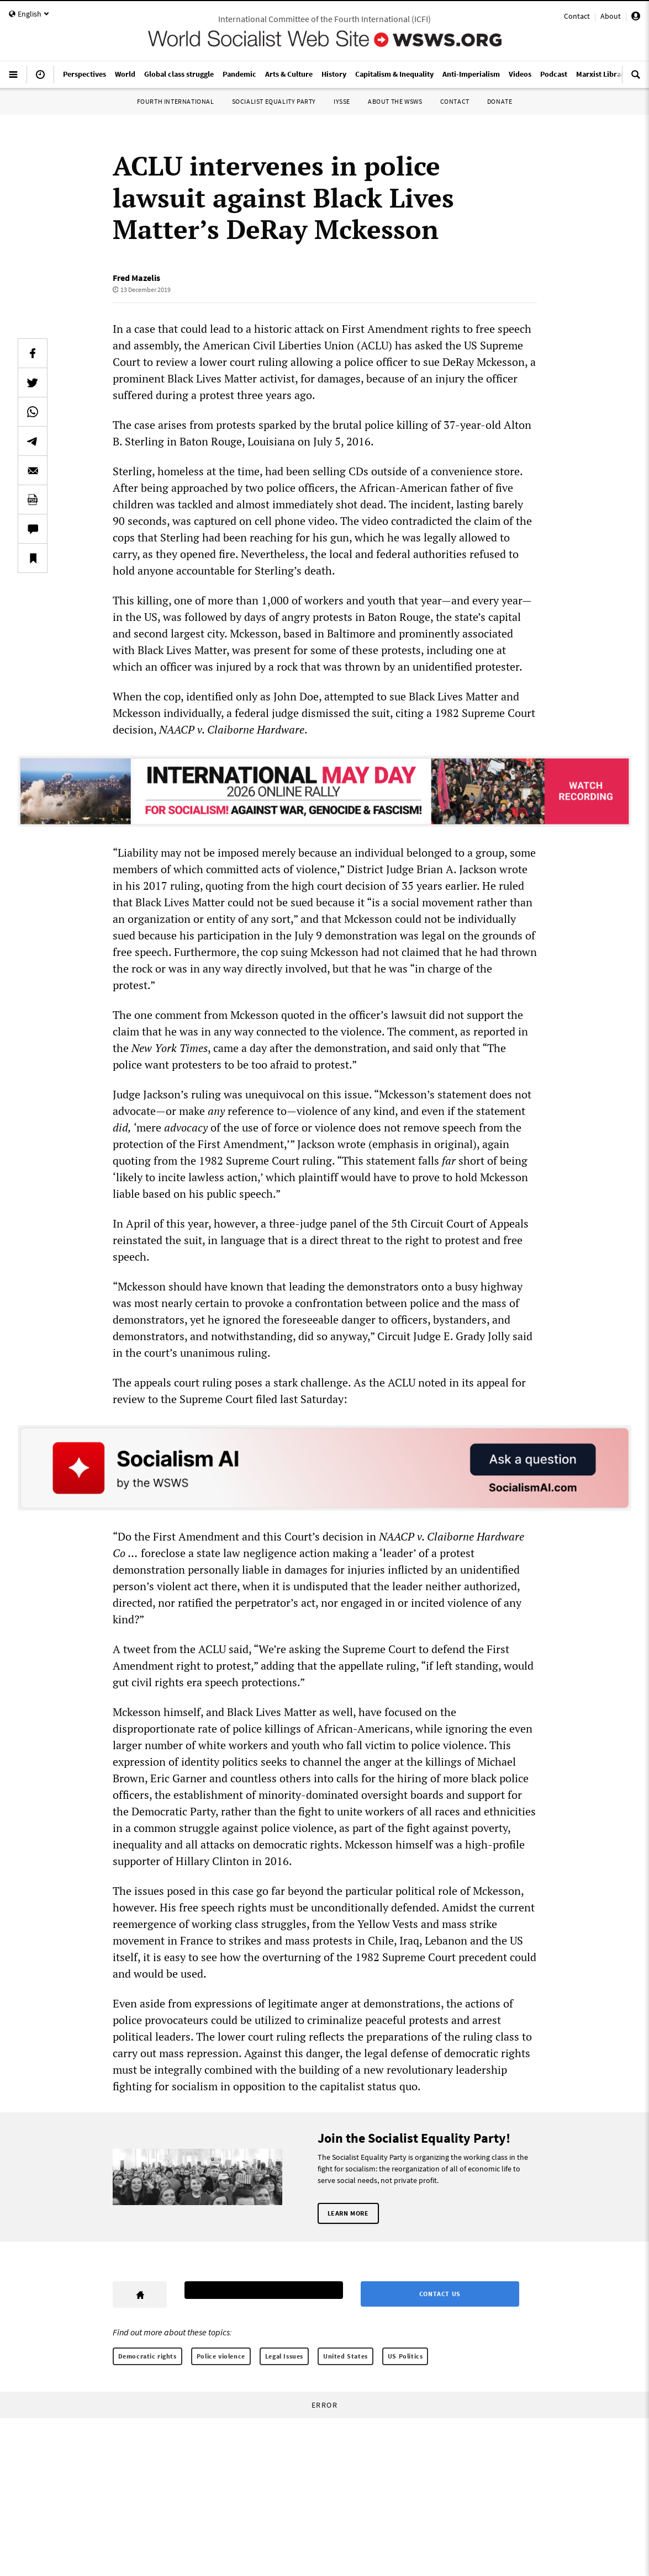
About (610, 16)
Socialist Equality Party (274, 101)
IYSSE (342, 101)
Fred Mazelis (136, 277)
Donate (500, 101)
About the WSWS (395, 101)
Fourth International (175, 101)
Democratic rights (147, 2356)
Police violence (221, 2356)
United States (345, 2356)
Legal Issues (284, 2356)
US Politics (405, 2356)
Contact (577, 16)
